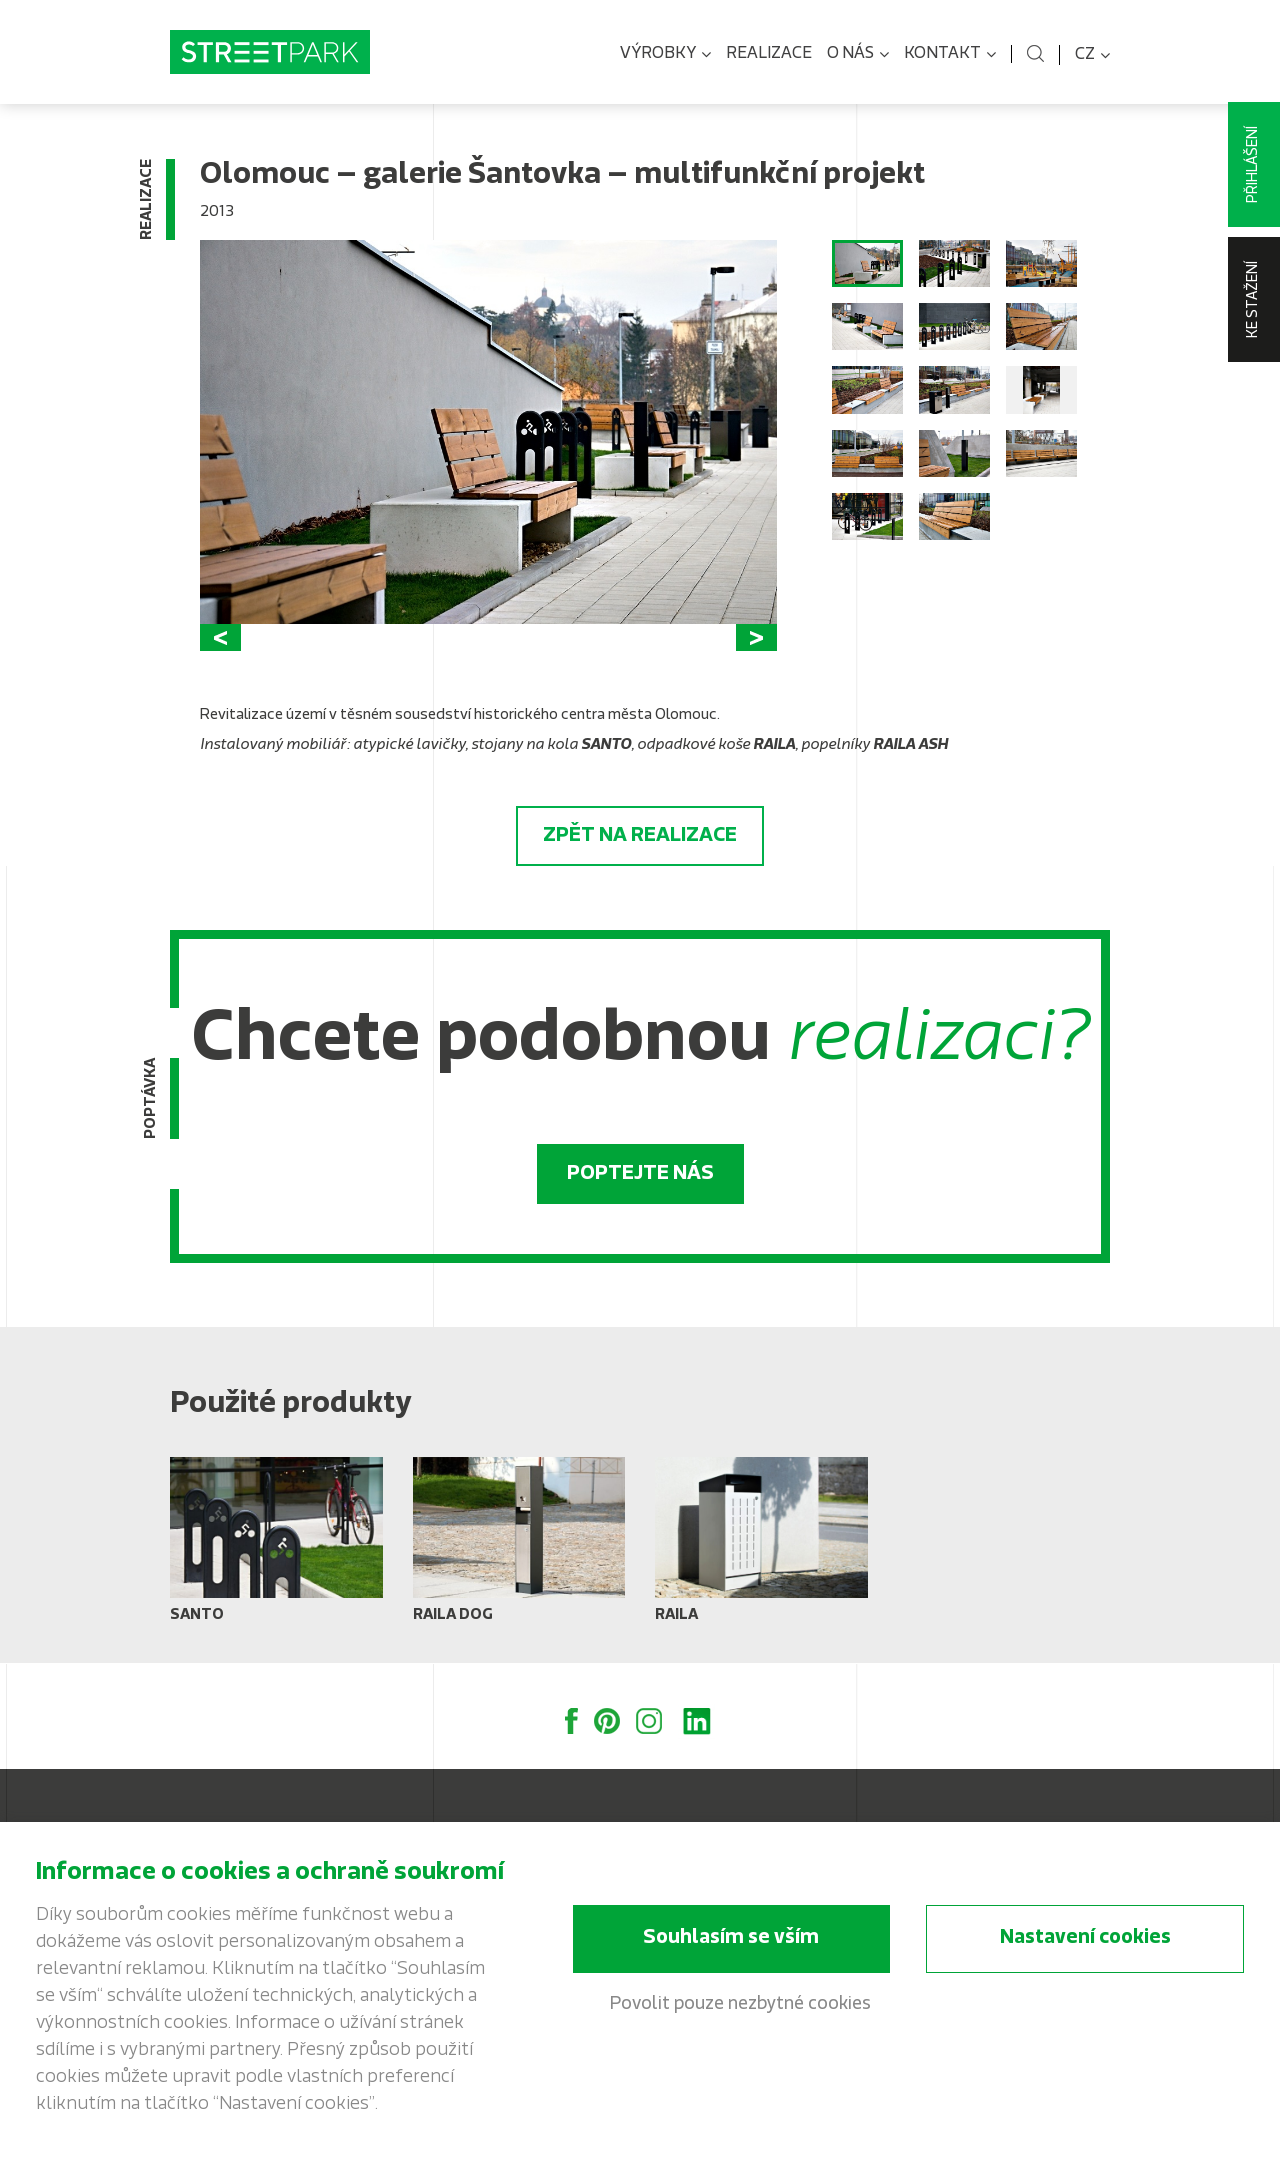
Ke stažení (1253, 299)
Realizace (769, 54)
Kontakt (950, 55)
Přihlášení (1253, 164)
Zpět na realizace (640, 836)
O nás (858, 55)
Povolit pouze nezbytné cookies (740, 2004)
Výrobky (665, 55)
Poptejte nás (640, 1174)
